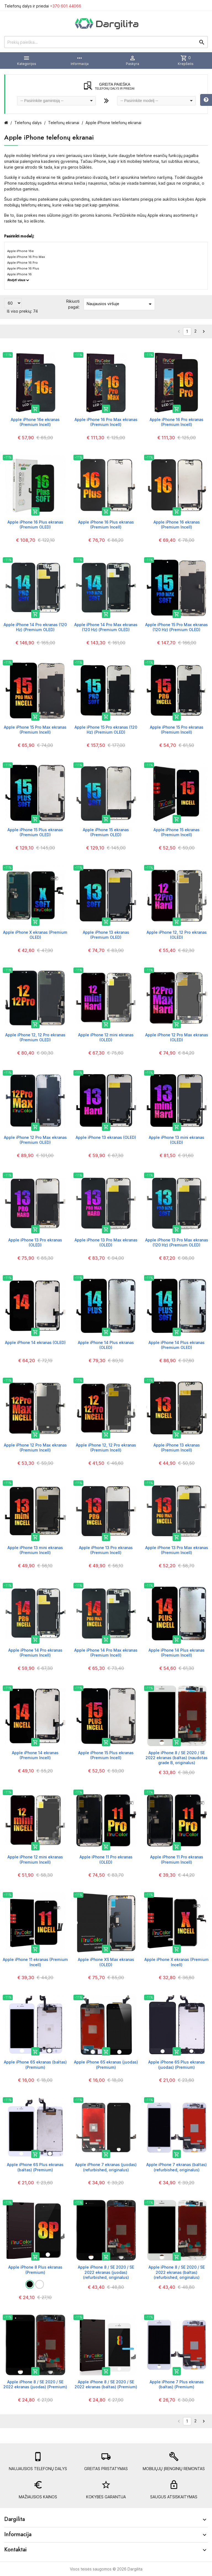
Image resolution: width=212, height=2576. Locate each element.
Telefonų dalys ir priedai (42, 6)
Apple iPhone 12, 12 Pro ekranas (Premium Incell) (106, 1447)
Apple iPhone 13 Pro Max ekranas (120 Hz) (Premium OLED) (176, 1242)
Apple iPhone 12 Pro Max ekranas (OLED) (176, 1037)
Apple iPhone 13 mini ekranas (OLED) (176, 1140)
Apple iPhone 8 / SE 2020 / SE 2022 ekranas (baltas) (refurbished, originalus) (177, 2272)
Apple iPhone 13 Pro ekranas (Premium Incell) (106, 1550)
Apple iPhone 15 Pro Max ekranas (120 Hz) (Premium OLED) (176, 627)
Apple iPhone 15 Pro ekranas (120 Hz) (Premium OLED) (106, 729)
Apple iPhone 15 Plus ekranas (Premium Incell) (106, 1755)
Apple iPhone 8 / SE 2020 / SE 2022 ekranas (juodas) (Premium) (35, 2384)
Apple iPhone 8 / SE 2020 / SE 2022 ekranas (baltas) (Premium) (106, 2384)
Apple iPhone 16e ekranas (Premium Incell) (35, 422)
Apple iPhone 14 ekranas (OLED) (35, 1342)
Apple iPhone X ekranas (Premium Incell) (176, 1962)
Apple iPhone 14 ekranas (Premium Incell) (35, 1755)
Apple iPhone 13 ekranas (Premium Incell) (176, 1447)
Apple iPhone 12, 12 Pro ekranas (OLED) (177, 935)
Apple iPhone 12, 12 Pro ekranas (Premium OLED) (35, 1037)
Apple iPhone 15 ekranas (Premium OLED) (106, 832)
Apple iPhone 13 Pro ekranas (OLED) (35, 1242)
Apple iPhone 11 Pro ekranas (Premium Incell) (176, 1859)
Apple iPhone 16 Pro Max (26, 257)
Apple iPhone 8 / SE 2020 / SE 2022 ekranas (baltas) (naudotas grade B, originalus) (176, 1757)
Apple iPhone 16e (20, 251)
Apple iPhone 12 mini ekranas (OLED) (106, 1037)
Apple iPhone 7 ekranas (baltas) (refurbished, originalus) (176, 2167)
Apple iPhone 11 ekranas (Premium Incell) (35, 1962)
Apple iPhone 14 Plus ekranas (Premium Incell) (177, 1652)
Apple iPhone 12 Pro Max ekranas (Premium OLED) (35, 1140)
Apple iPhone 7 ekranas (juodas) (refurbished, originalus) (106, 2167)
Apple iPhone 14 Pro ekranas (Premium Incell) (35, 1652)
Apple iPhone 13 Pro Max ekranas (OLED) (106, 1242)
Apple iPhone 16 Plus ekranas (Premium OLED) (35, 524)
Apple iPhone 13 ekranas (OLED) (106, 1137)
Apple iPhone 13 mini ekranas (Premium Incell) (35, 1550)
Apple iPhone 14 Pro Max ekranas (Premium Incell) (105, 1652)
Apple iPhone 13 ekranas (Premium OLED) (106, 935)
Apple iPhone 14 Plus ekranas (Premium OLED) (177, 1345)
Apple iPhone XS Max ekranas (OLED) (106, 1962)
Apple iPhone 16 (19, 274)
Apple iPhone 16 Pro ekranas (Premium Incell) (176, 422)
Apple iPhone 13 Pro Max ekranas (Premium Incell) (176, 1550)
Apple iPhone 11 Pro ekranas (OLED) (106, 1859)
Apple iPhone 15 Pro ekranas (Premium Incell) (176, 729)
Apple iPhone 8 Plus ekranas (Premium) (35, 2269)
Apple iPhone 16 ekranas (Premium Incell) (176, 524)
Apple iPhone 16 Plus (23, 268)
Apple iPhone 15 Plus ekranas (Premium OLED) (35, 832)
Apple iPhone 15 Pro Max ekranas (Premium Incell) (35, 729)
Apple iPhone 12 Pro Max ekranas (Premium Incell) (35, 1447)
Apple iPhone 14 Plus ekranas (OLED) (106, 1345)
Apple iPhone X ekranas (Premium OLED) (35, 935)
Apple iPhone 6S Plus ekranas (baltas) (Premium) (35, 2167)
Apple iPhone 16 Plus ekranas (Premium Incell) (106, 524)
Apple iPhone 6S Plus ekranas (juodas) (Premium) (176, 2064)
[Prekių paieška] (106, 42)
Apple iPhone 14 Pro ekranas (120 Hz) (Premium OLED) (35, 627)
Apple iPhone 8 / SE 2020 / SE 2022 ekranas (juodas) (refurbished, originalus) (106, 2272)
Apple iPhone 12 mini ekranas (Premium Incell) (35, 1859)
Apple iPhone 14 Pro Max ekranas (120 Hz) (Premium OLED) (105, 627)
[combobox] (56, 100)
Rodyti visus (18, 280)
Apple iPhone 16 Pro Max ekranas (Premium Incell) (106, 422)
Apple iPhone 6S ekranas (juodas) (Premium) (106, 2064)
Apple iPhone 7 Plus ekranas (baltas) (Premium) (177, 2384)
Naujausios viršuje (120, 304)
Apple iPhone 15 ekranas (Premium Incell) (176, 832)
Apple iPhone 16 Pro (22, 263)
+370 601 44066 (65, 6)
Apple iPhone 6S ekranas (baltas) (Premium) (35, 2064)
